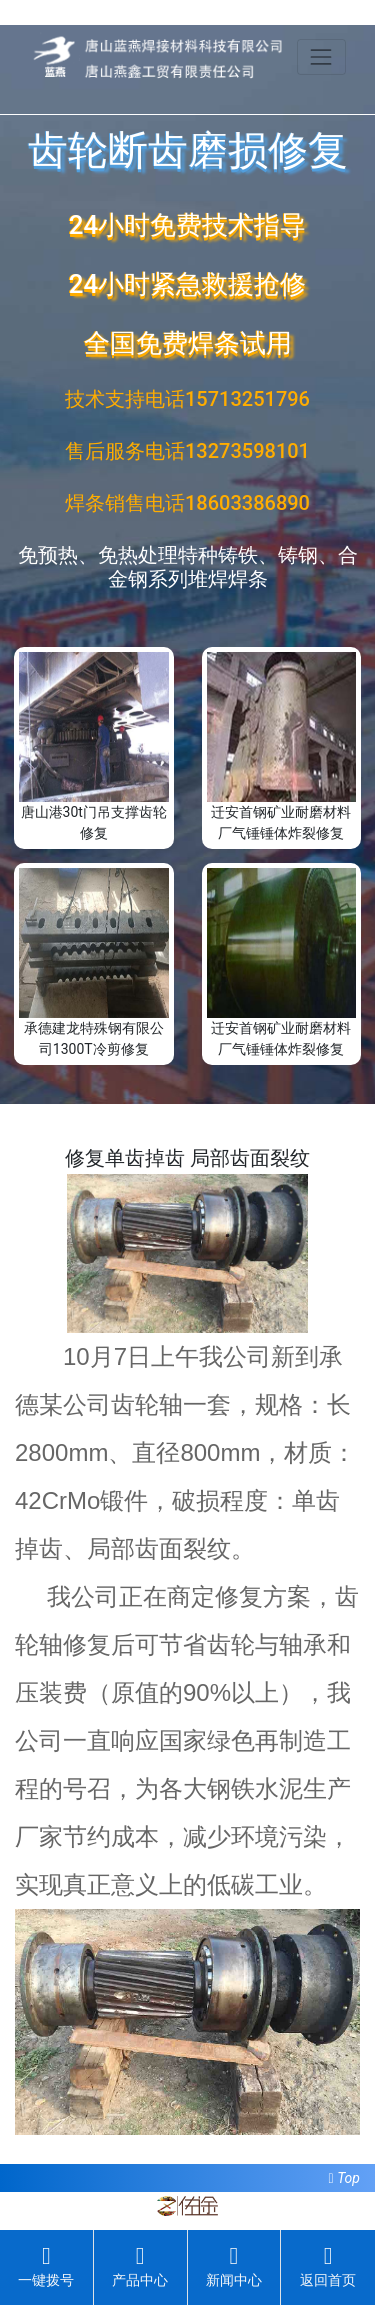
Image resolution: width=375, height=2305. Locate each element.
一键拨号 (46, 2266)
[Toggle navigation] (321, 56)
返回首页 (328, 2266)
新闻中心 (234, 2266)
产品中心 (140, 2266)
